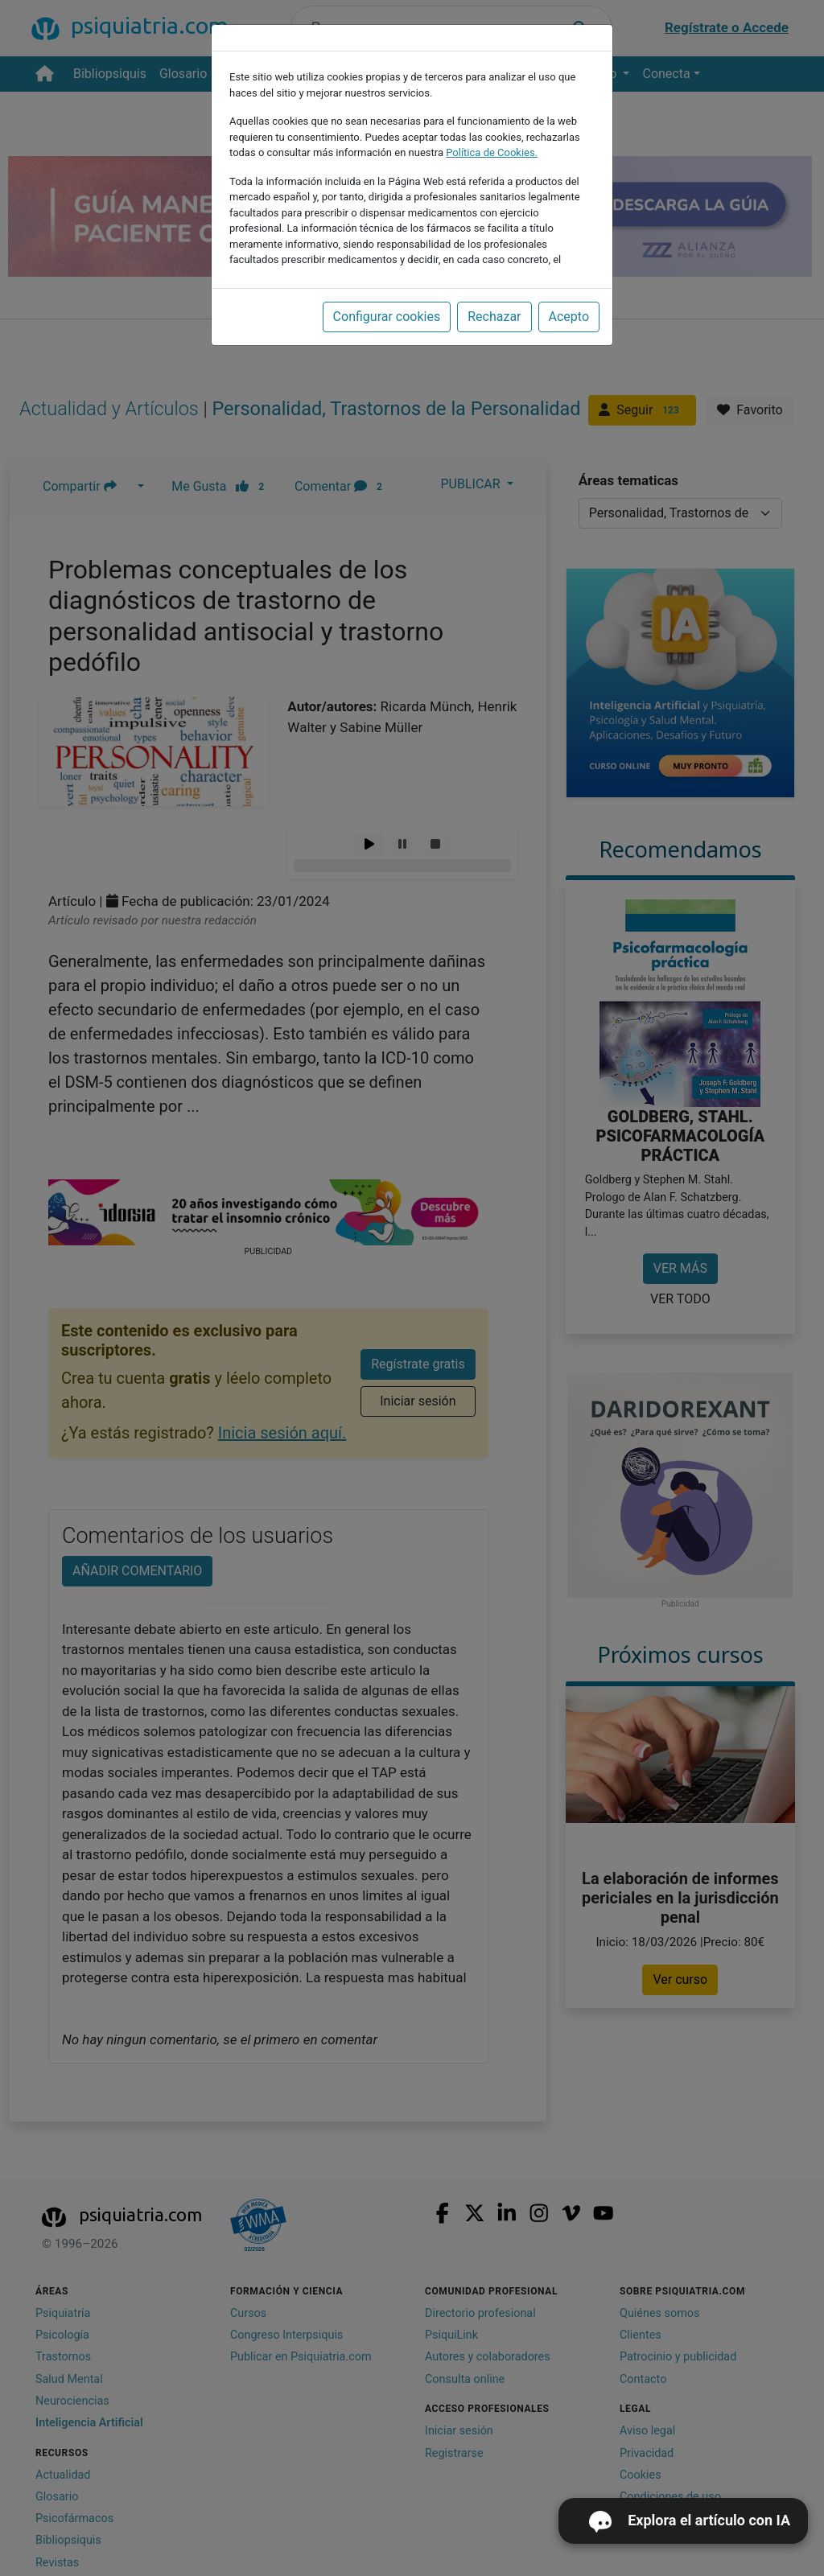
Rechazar (494, 316)
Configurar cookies (387, 316)
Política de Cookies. (492, 152)
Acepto (569, 316)
